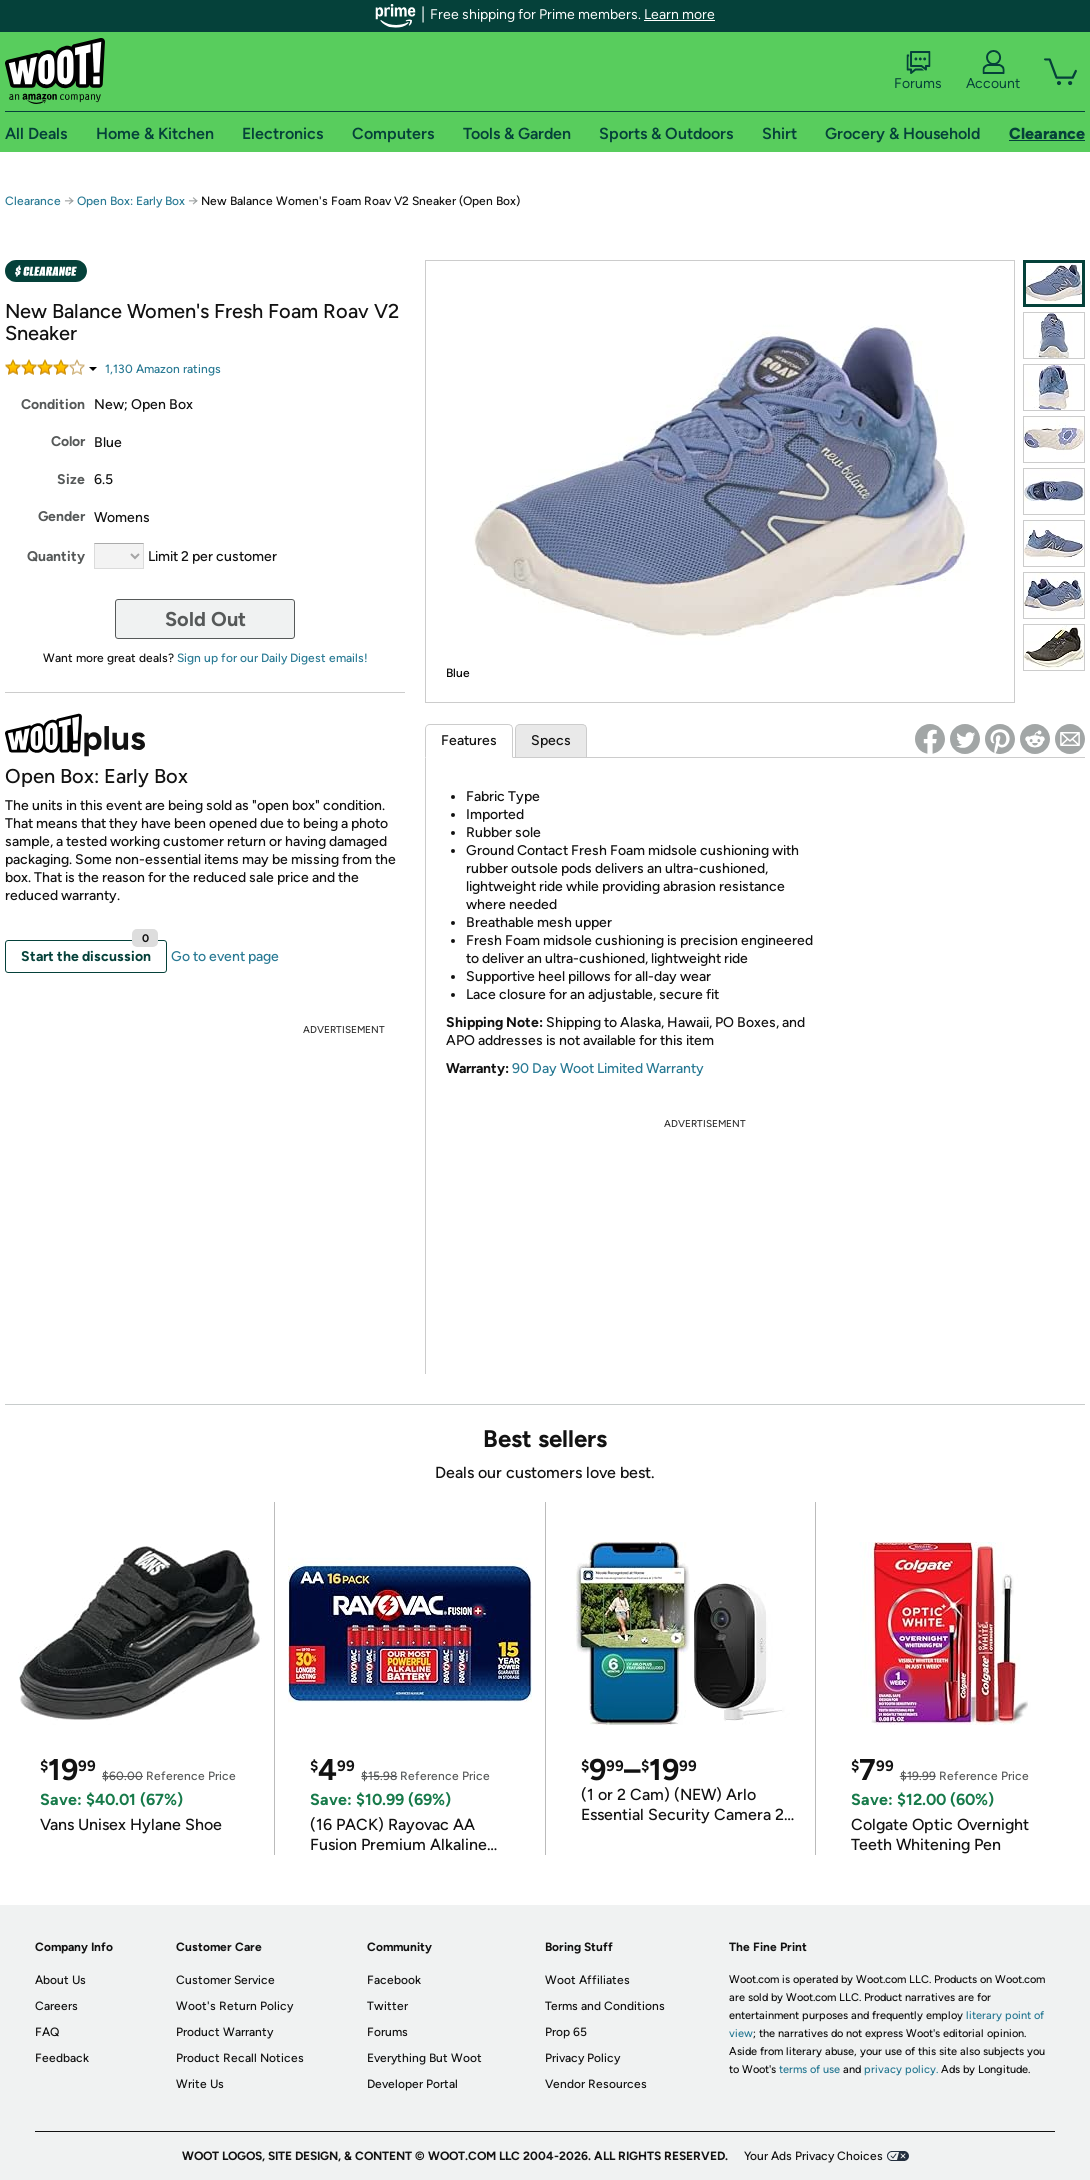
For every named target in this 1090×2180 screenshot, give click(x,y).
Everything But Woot (424, 2058)
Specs (551, 740)
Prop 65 (566, 2032)
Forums (918, 71)
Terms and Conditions (605, 2006)
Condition (53, 404)
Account (993, 71)
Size (71, 479)
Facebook (394, 1980)
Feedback (62, 2058)
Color (68, 441)
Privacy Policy (582, 2058)
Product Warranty (224, 2032)
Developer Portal (412, 2084)
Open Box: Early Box (131, 201)
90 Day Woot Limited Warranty (608, 1068)
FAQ (47, 2032)
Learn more (679, 14)
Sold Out (205, 619)
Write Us (200, 2084)
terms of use (809, 2069)
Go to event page (225, 956)
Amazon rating (163, 369)
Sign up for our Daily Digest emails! (272, 658)
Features (469, 740)
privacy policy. (901, 2069)
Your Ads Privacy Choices (813, 2156)
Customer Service (225, 1980)
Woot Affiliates (587, 1980)
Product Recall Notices (240, 2058)
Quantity (56, 556)
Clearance (33, 201)
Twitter (387, 2006)
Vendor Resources (596, 2084)
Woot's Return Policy (234, 2006)
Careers (56, 2006)
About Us (60, 1980)
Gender (61, 516)
